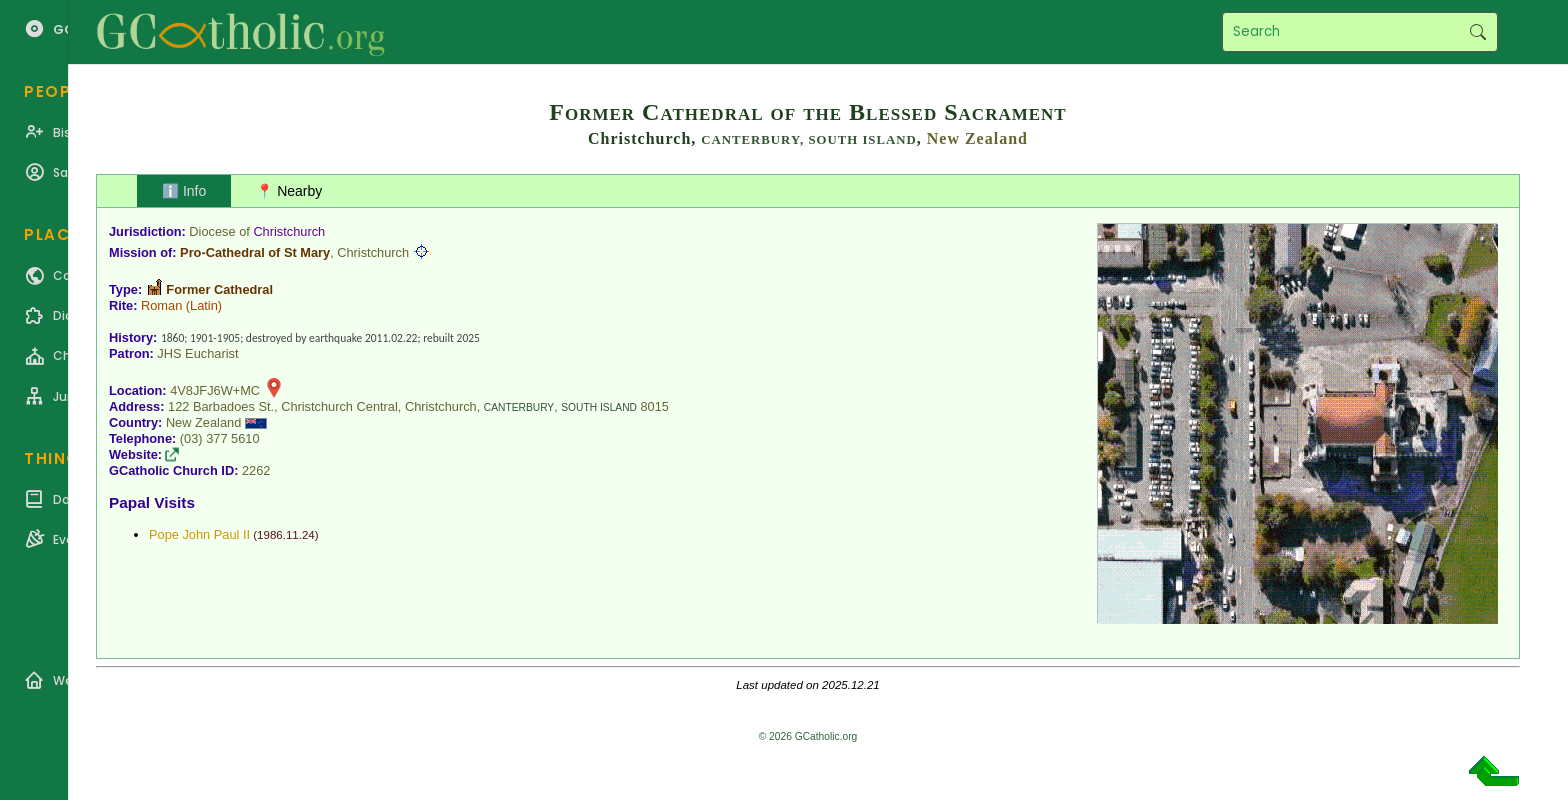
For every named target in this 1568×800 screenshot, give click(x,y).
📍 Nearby (289, 191)
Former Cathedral (219, 289)
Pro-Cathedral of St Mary (255, 252)
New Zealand (977, 138)
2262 (256, 470)
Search (1477, 32)
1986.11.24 (286, 535)
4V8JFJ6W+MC (215, 390)
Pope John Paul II (199, 534)
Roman (161, 305)
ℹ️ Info (184, 191)
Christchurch (289, 231)
